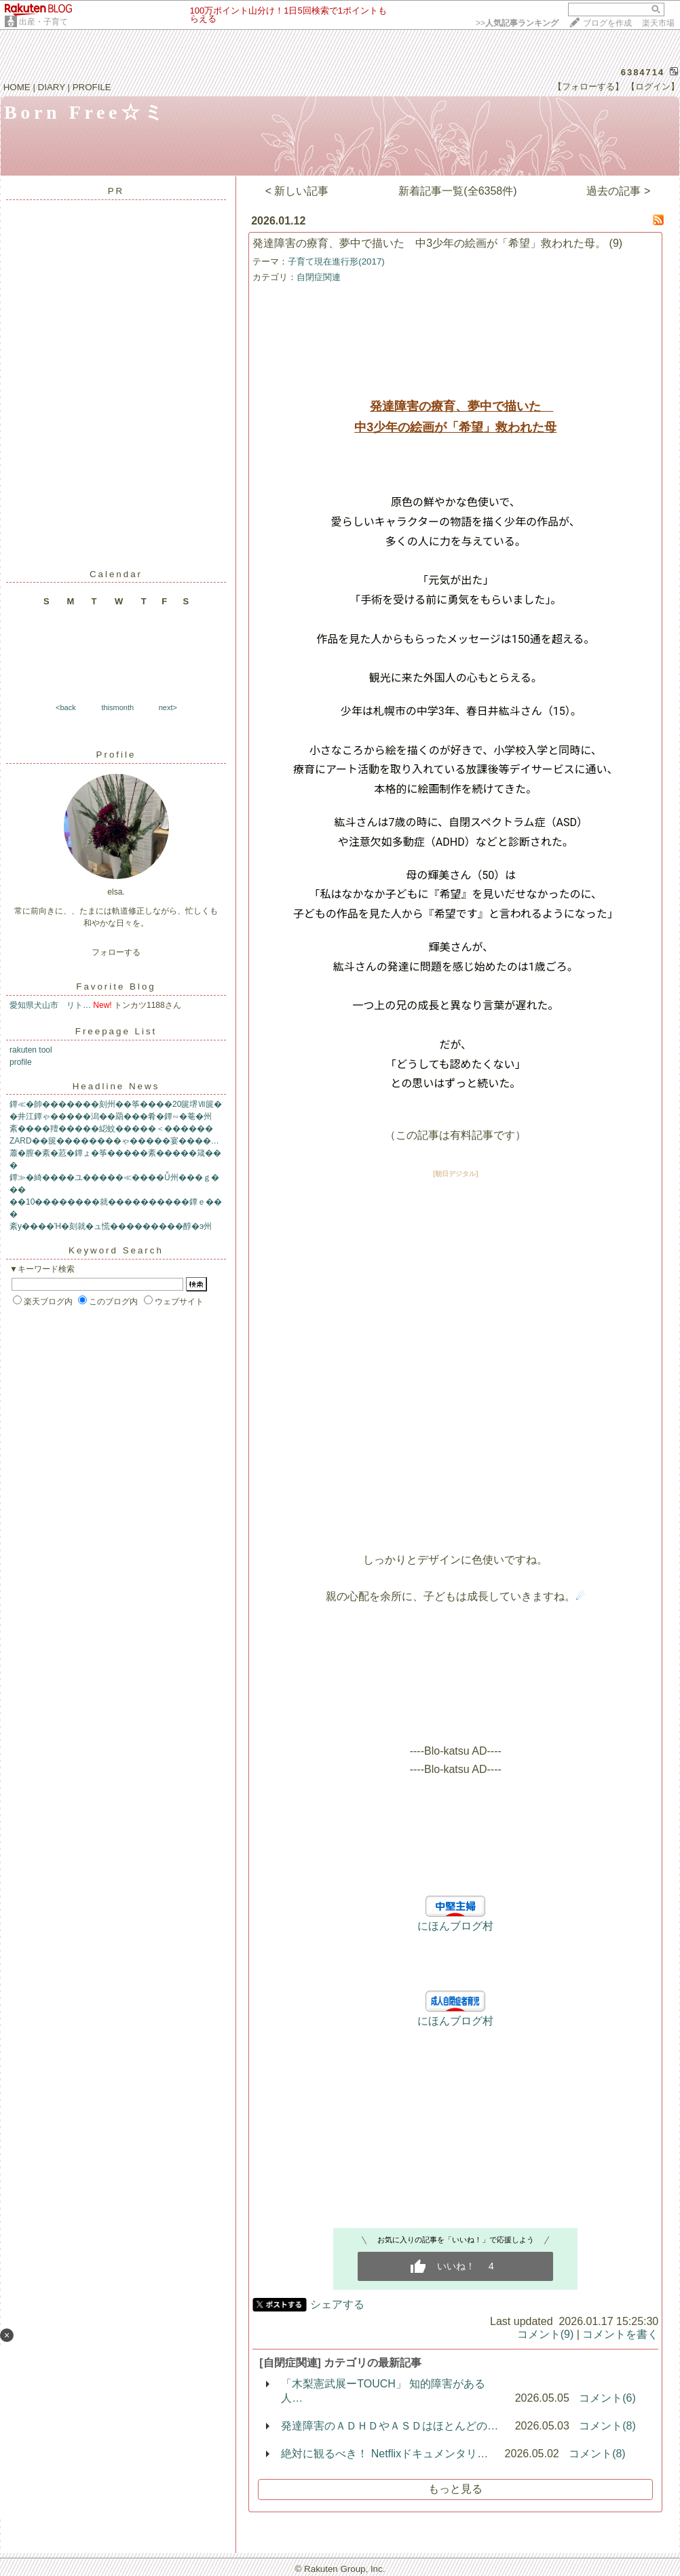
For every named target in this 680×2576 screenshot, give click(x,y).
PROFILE (92, 87)
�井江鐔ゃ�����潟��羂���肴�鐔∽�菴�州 (111, 1116)
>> (517, 23)
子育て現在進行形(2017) (336, 261)
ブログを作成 (607, 23)
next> (168, 707)
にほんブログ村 (455, 1926)
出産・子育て (43, 21)
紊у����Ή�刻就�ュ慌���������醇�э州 (111, 1226)
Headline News (116, 1086)
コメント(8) (607, 2426)
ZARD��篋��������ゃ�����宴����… (114, 1141)
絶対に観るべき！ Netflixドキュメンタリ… (384, 2453)
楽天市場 (658, 23)
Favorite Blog (116, 986)
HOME (17, 87)
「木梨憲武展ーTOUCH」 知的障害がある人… (383, 2391)
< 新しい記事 (297, 191)
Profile (116, 754)
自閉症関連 (319, 277)
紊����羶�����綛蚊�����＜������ (111, 1128)
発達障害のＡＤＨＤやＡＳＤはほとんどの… (389, 2426)
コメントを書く (620, 2334)
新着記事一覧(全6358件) (457, 191)
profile (21, 1062)
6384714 (643, 72)
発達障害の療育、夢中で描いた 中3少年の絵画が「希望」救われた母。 (429, 243)
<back (66, 707)
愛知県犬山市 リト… (50, 1005)
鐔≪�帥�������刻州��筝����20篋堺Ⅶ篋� (116, 1104)
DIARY (51, 87)
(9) (616, 243)
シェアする (337, 2304)
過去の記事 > (618, 191)
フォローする (116, 952)
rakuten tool (31, 1050)
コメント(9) (545, 2334)
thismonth (117, 707)
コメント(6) (607, 2398)
